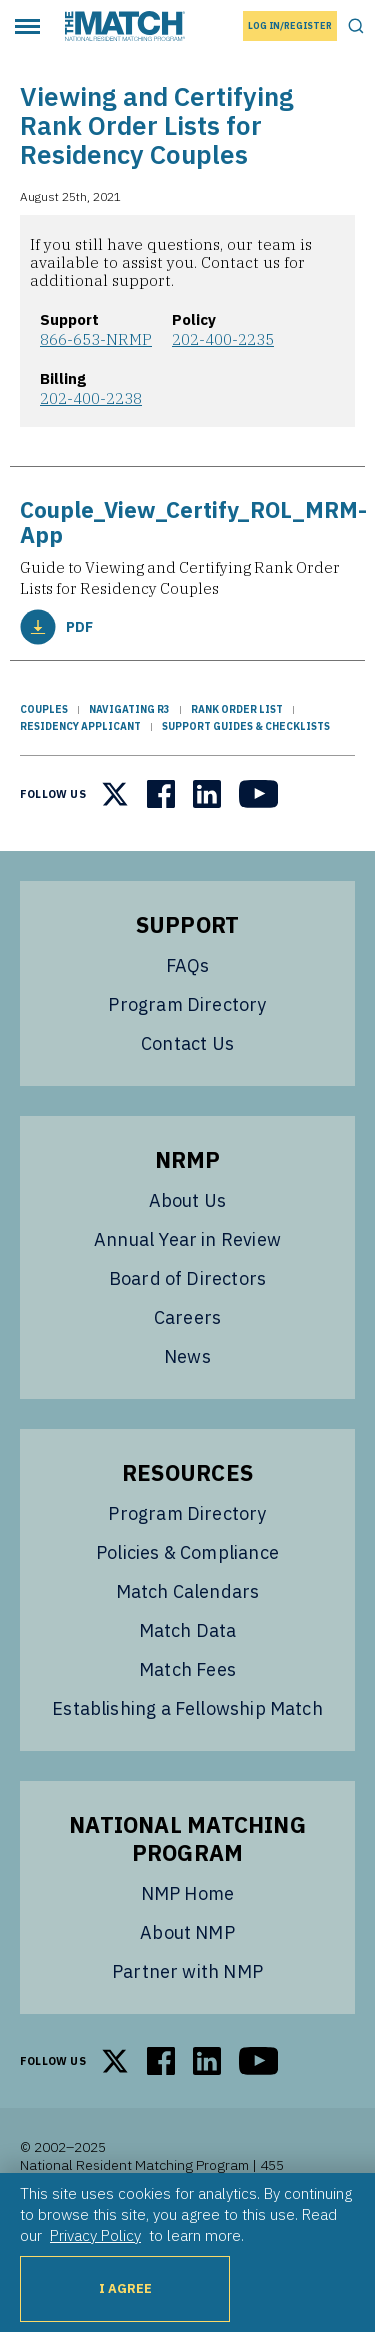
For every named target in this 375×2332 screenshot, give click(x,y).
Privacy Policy (95, 2235)
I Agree (125, 2288)
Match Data (188, 1630)
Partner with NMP (187, 1971)
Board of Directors (187, 1278)
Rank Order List (237, 709)
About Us (187, 1200)
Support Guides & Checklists (246, 726)
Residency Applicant (80, 726)
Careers (187, 1317)
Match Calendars (188, 1591)
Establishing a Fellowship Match (187, 1708)
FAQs (188, 965)
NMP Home (187, 1893)
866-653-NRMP (96, 339)
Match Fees (187, 1669)
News (187, 1356)
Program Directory (187, 1004)
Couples (44, 709)
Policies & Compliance (187, 1552)
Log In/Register (290, 25)
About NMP (187, 1932)
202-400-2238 (91, 398)
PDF (56, 627)
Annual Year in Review (187, 1239)
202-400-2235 (223, 339)
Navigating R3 (129, 709)
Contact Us (187, 1043)
